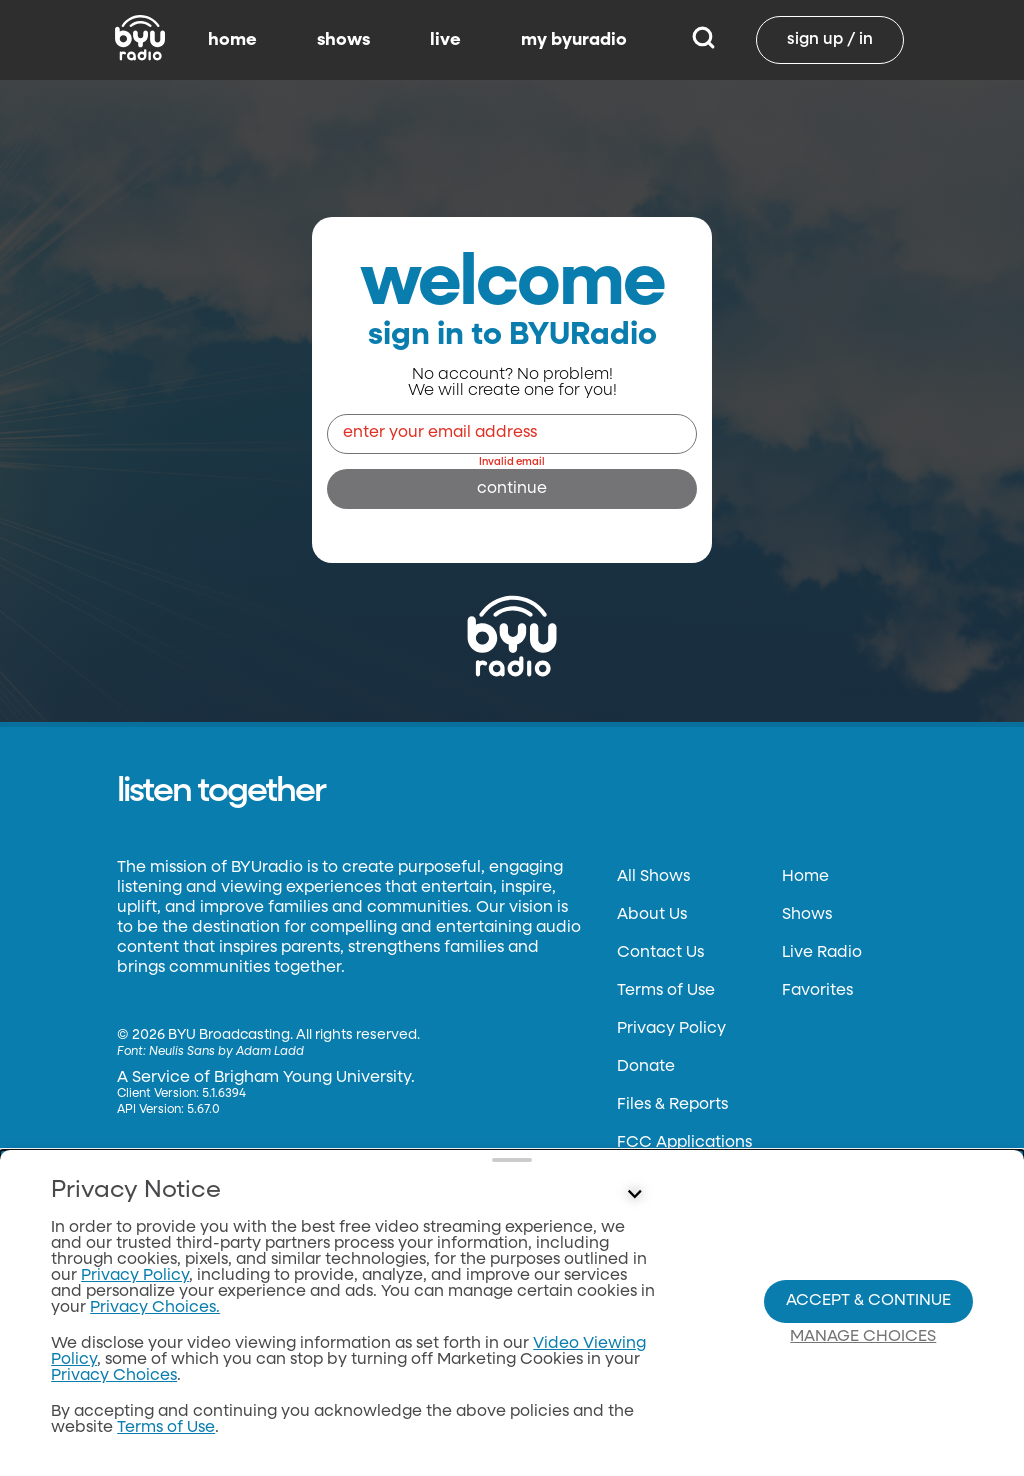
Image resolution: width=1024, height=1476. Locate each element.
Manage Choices (863, 1337)
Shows (807, 915)
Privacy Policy (671, 1029)
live (445, 40)
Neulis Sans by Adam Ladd (226, 1052)
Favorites (817, 991)
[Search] (703, 40)
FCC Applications (684, 1143)
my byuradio (574, 40)
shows (343, 40)
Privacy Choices (114, 1376)
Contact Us (660, 953)
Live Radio (822, 953)
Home (805, 877)
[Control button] (634, 1195)
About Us (652, 915)
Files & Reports (672, 1105)
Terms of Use (666, 991)
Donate (646, 1067)
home (232, 40)
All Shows (653, 877)
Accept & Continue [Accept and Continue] (868, 1301)
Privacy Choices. (155, 1308)
